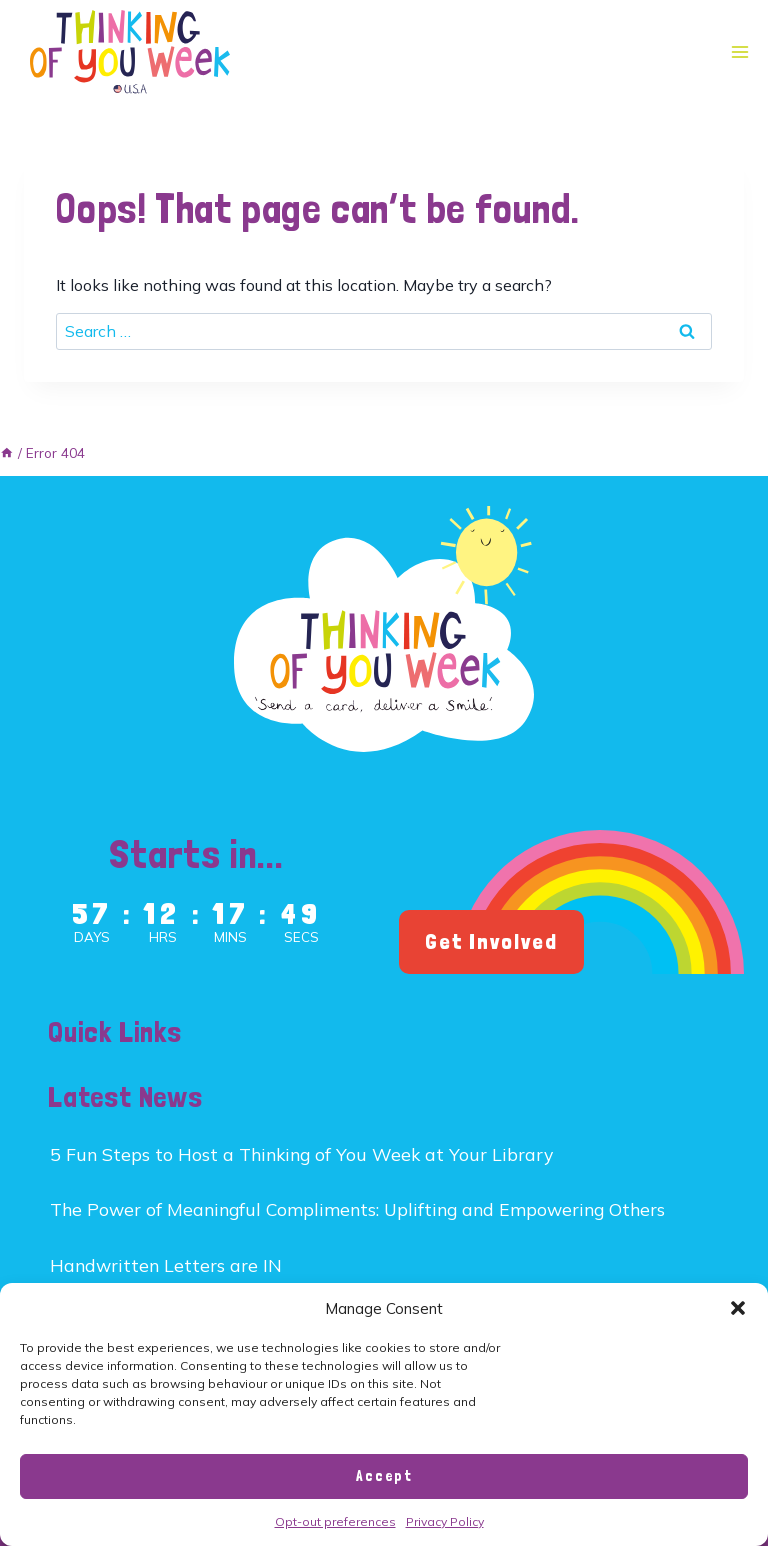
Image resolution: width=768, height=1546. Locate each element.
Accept (384, 1476)
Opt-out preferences (335, 1521)
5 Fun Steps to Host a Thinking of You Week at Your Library (301, 1154)
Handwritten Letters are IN (166, 1265)
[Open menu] (739, 52)
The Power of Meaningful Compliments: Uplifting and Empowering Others (357, 1209)
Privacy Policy (445, 1521)
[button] (738, 1308)
